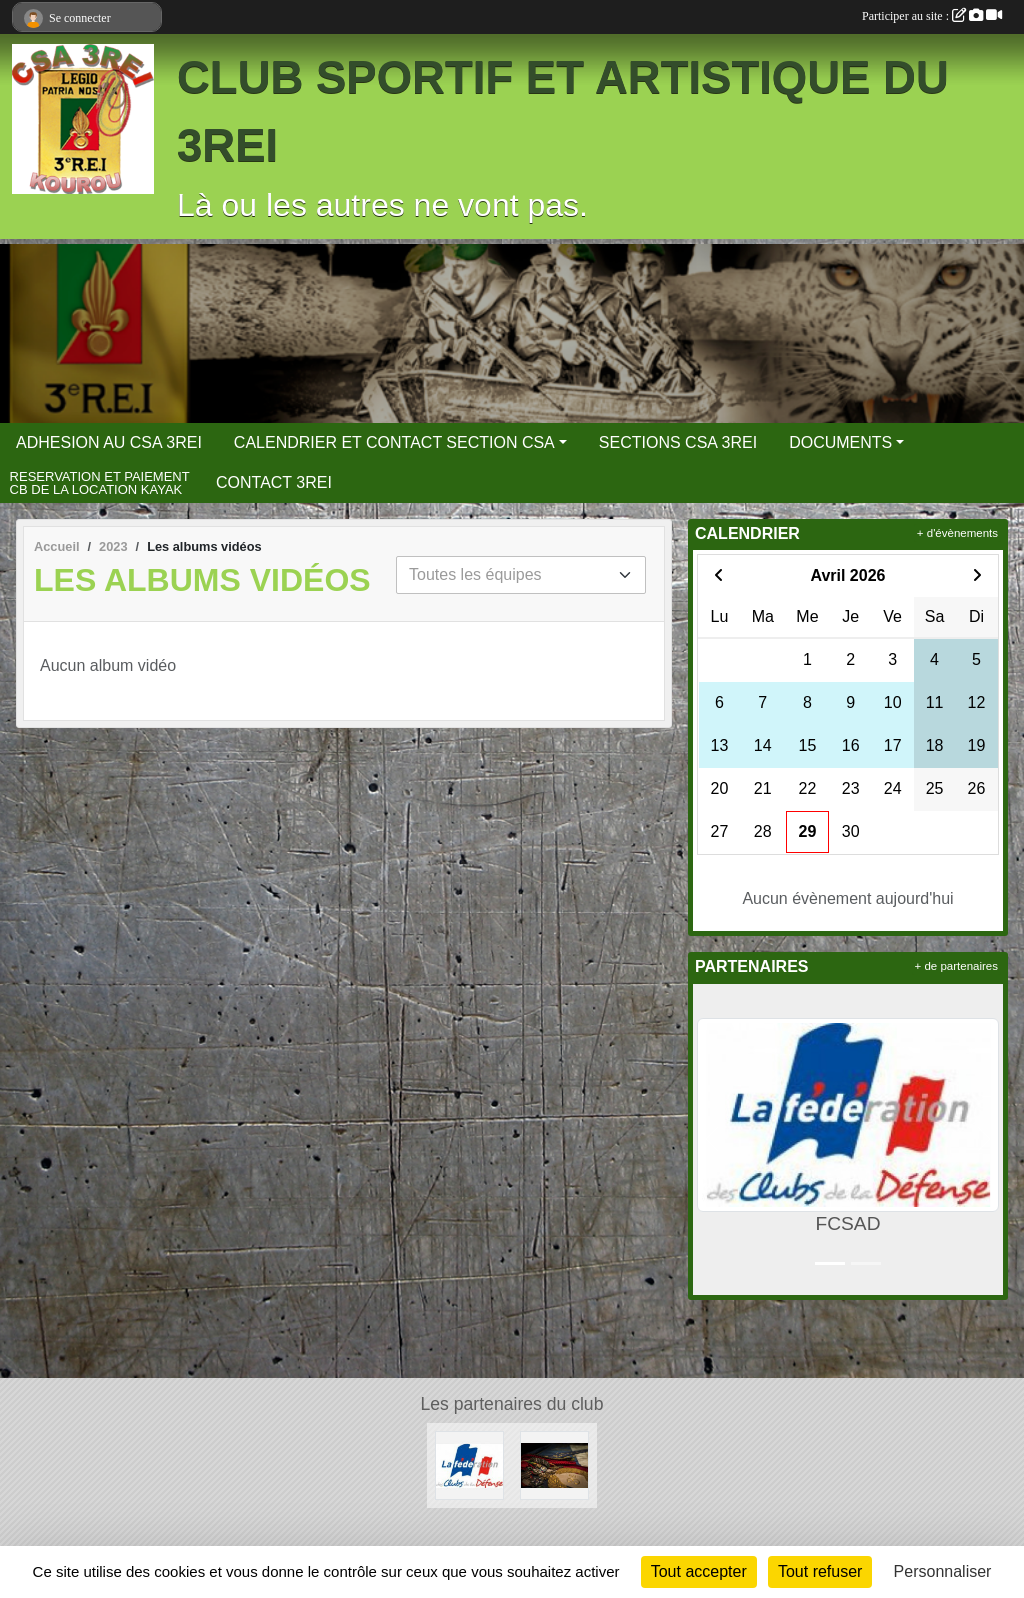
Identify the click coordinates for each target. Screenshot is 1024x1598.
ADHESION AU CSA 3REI (109, 442)
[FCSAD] (469, 1464)
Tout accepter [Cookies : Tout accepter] (699, 1571)
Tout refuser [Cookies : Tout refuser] (820, 1571)
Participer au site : (932, 16)
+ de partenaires (956, 966)
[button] (712, 1140)
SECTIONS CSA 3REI (678, 442)
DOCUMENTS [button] (840, 442)
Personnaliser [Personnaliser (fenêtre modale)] (943, 1571)
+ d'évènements (957, 533)
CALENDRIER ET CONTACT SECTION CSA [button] (394, 442)
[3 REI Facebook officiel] (554, 1464)
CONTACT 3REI (274, 482)
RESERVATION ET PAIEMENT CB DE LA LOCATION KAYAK (100, 483)
